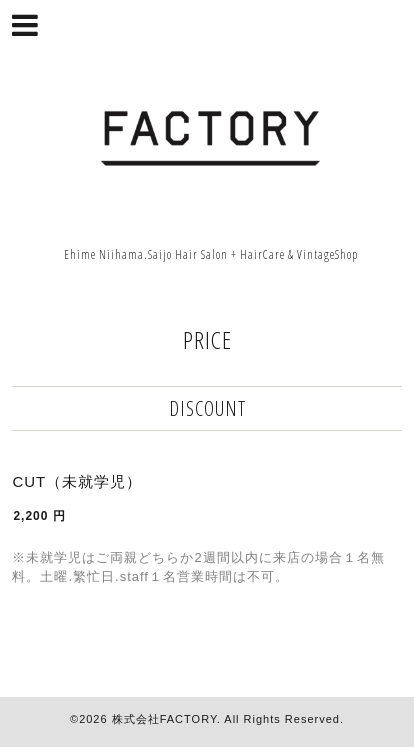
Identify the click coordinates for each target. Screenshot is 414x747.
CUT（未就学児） (77, 481)
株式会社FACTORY (164, 719)
